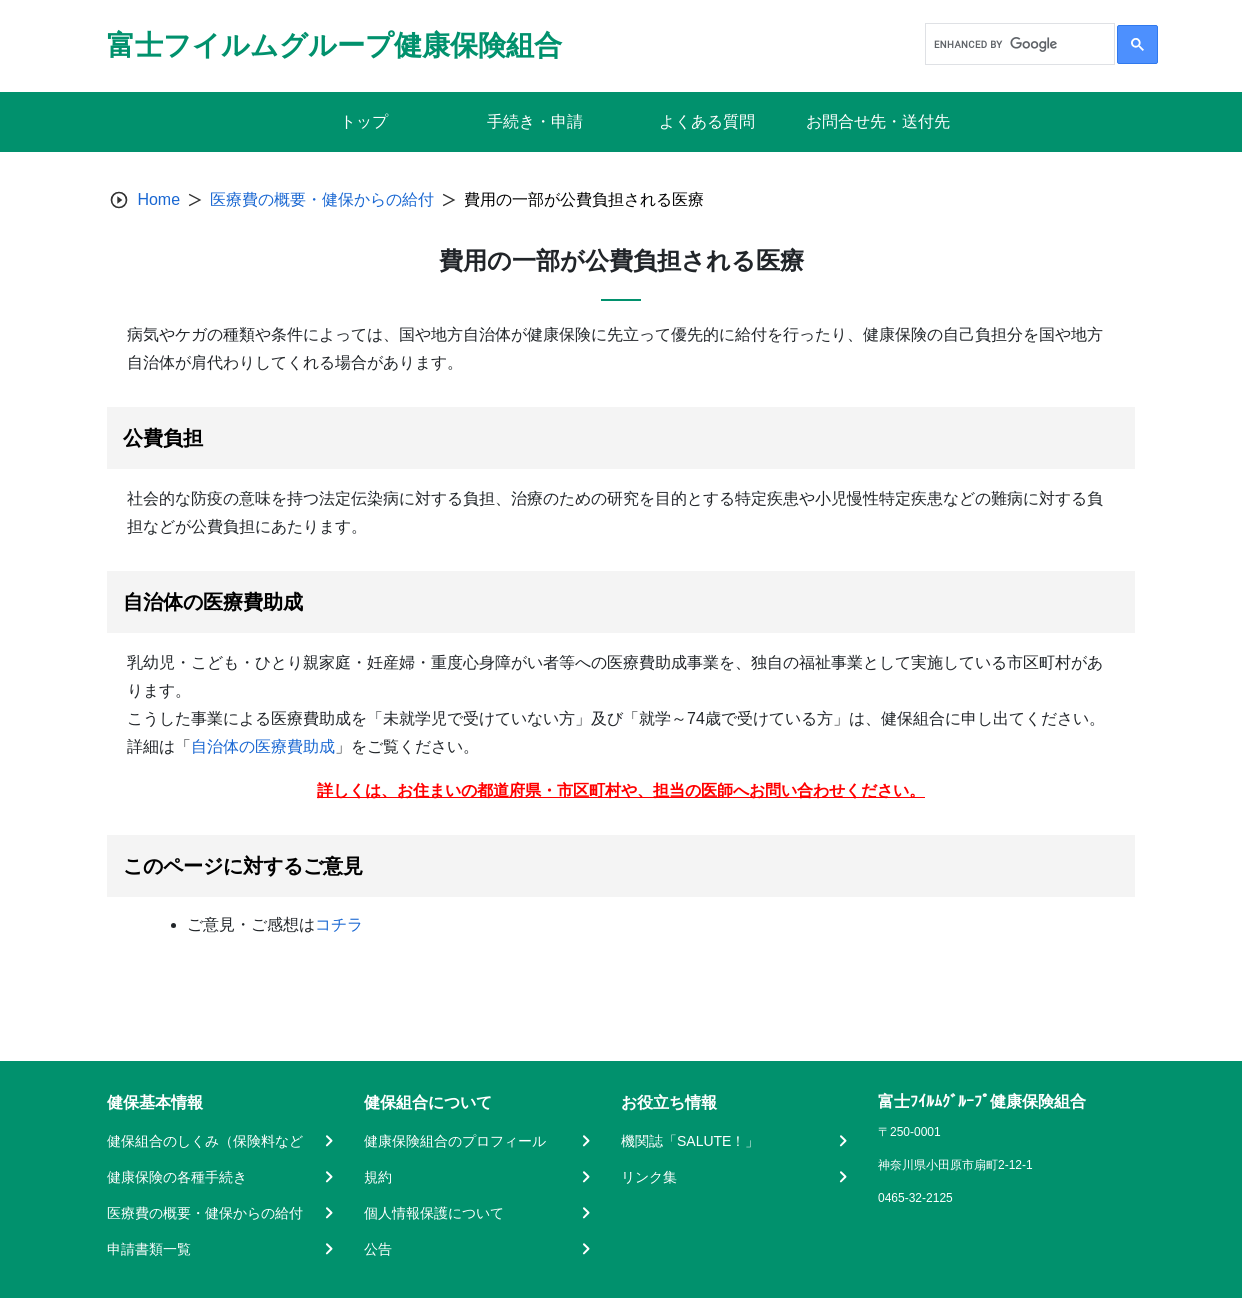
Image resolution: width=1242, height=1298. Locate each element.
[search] (1018, 44)
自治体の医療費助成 (263, 746)
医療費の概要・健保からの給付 (322, 199)
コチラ (339, 924)
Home (158, 199)
